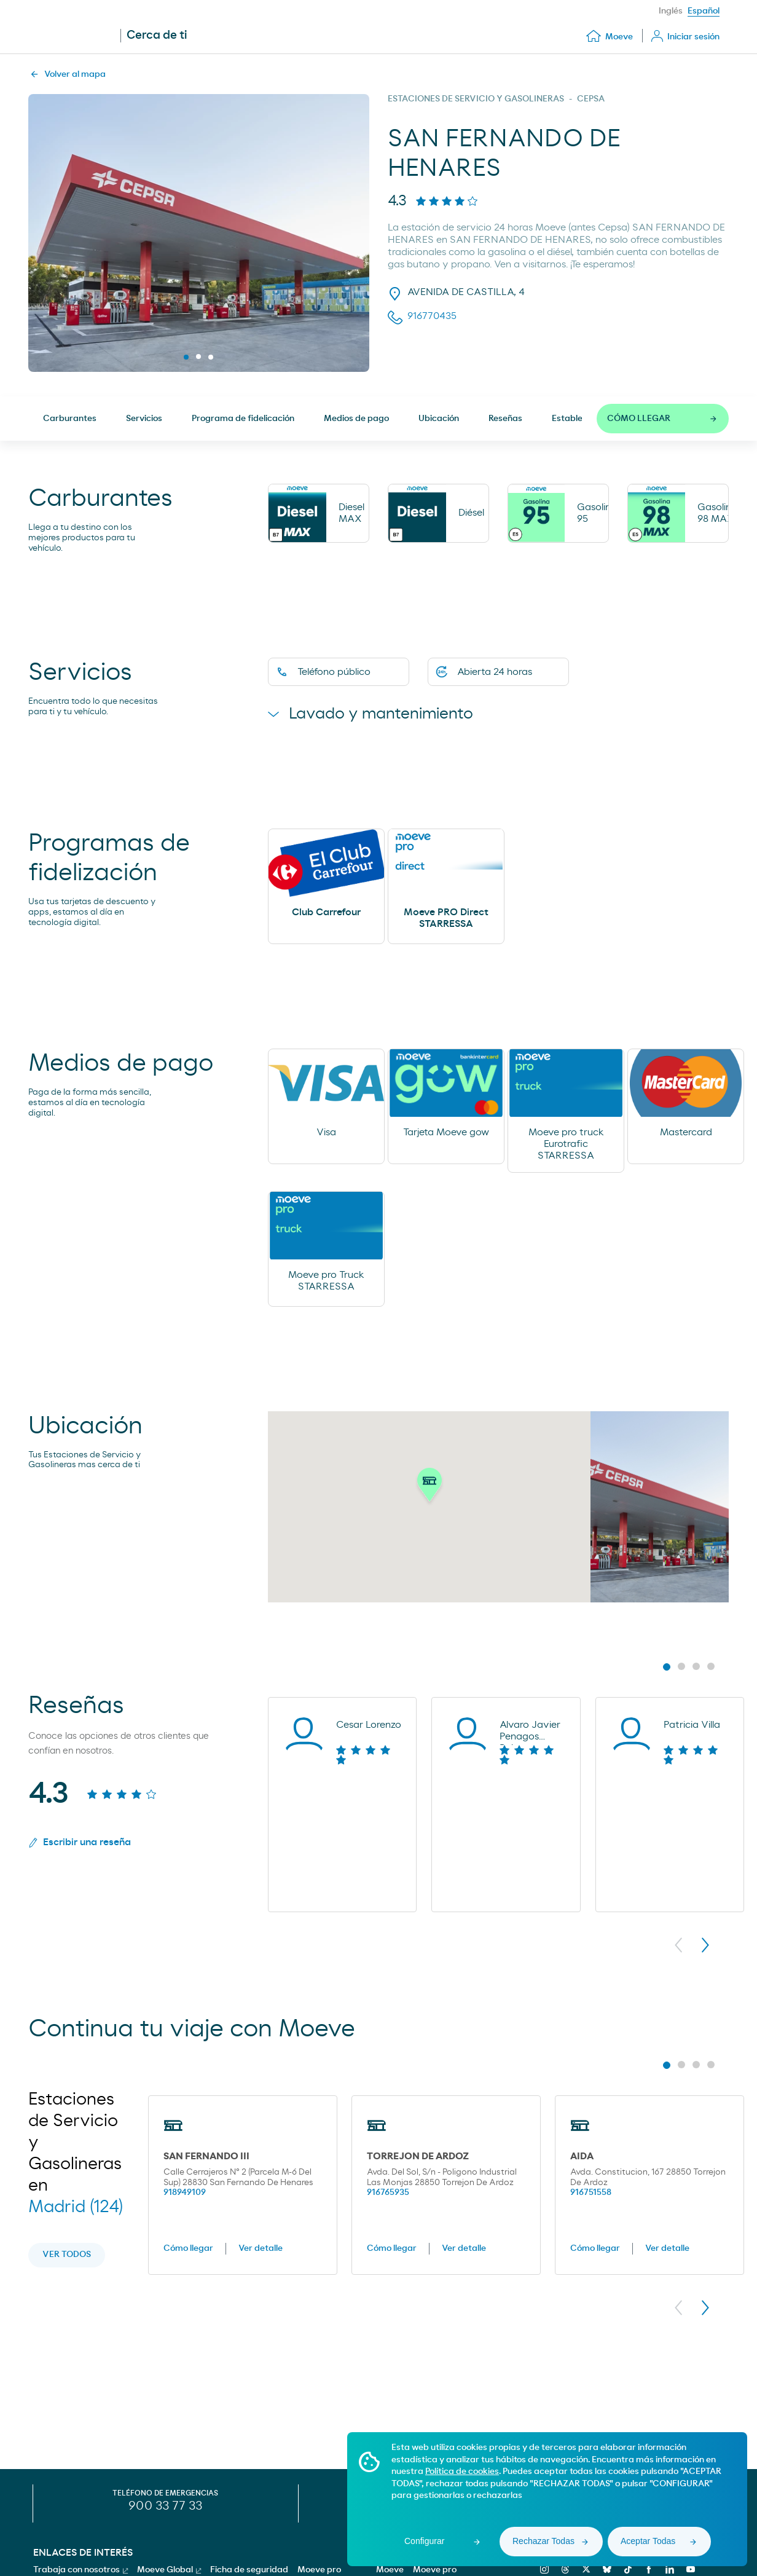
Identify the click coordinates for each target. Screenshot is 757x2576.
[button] (429, 1488)
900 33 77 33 (165, 2506)
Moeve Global (169, 2570)
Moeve (390, 2570)
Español (704, 11)
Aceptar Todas (648, 2541)
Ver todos (66, 2255)
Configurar (424, 2541)
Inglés (671, 11)
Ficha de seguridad (249, 2570)
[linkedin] (668, 2569)
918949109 (184, 2193)
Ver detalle (260, 2249)
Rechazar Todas (543, 2541)
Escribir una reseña (79, 1843)
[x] (584, 2569)
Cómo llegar (188, 2249)
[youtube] (689, 2569)
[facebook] (647, 2569)
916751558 (590, 2193)
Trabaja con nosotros (80, 2570)
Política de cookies (462, 2471)
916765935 (388, 2193)
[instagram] (543, 2569)
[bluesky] (605, 2569)
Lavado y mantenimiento (378, 714)
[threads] (564, 2569)
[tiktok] (626, 2569)
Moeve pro (435, 2570)
